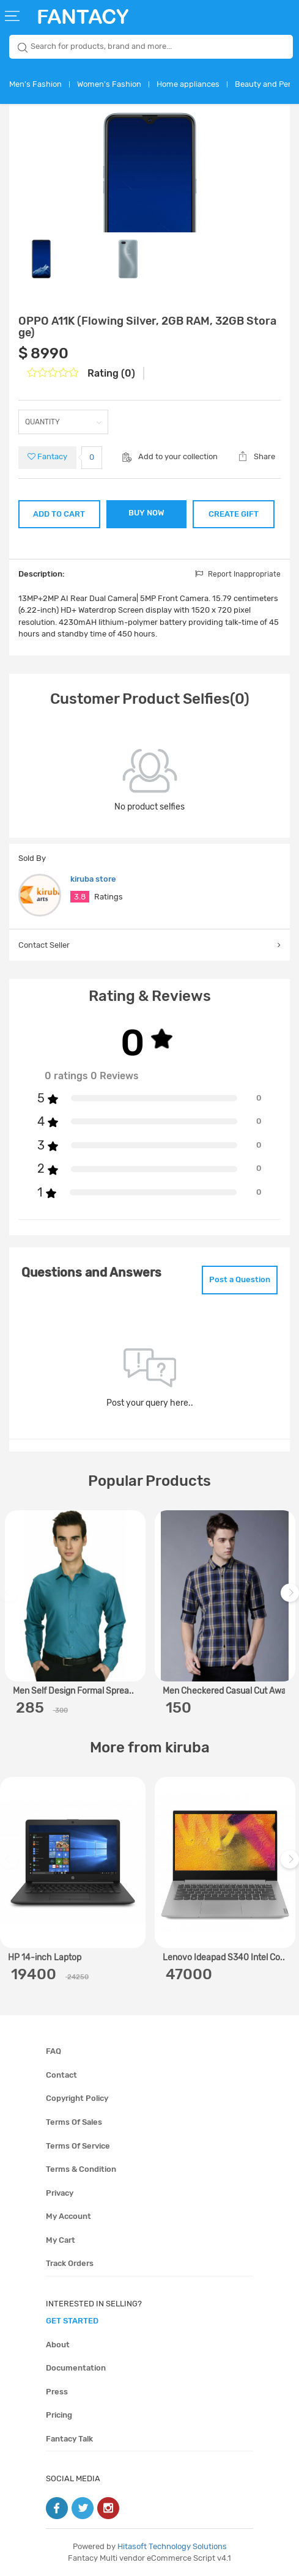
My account (68, 2216)
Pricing (59, 2414)
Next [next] (291, 1599)
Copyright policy (77, 2098)
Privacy (59, 2193)
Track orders (70, 2263)
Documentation (76, 2367)
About (58, 2344)
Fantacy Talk (69, 2438)
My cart (60, 2240)
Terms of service (78, 2145)
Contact (61, 2075)
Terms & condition (81, 2169)
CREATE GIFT (234, 514)
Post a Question (239, 1279)
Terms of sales (74, 2122)
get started (72, 2320)
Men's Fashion (35, 84)
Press (57, 2391)
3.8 (80, 896)
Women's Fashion (109, 84)
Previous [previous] (11, 1599)
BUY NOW (146, 512)
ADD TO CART (59, 514)
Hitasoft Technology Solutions (172, 2546)
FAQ (53, 2051)
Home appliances (188, 84)
